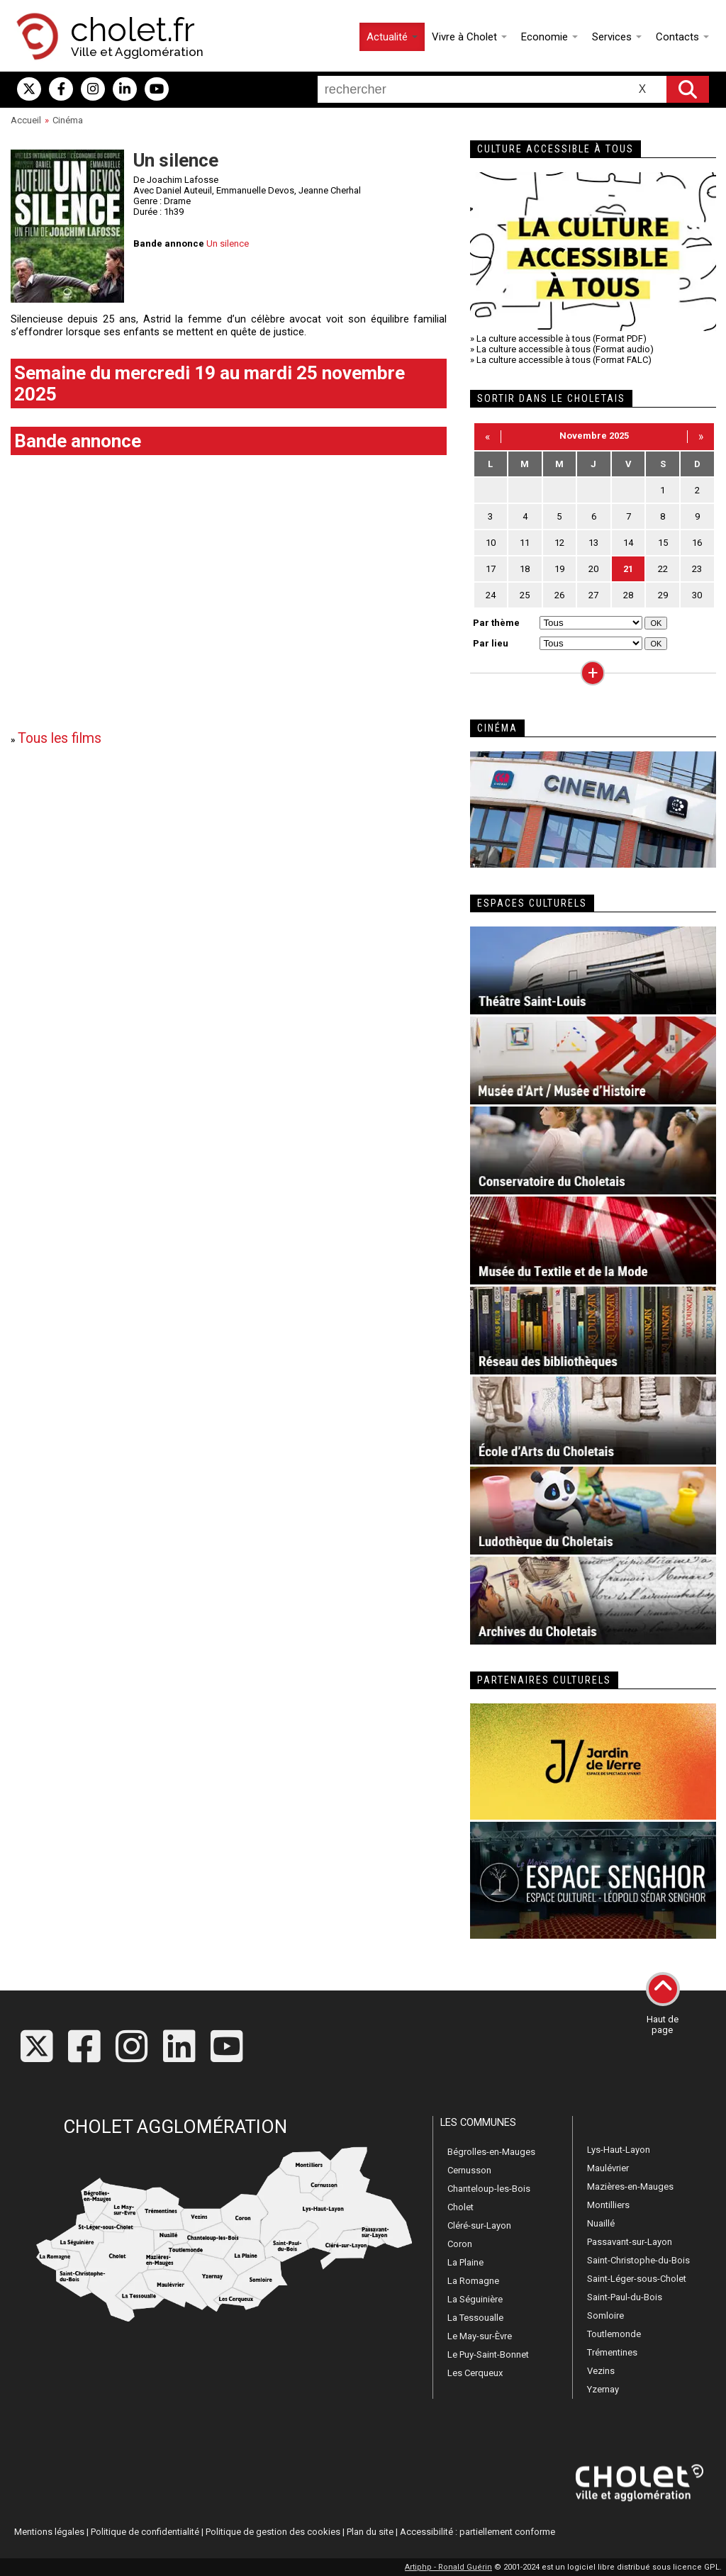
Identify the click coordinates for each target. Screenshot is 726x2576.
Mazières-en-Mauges (630, 2186)
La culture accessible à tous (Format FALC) (564, 359)
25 (525, 595)
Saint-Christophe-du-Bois (638, 2260)
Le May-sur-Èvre (479, 2336)
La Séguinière (475, 2299)
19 (559, 569)
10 (491, 542)
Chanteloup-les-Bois (488, 2188)
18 (525, 569)
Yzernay (603, 2389)
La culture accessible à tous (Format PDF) (561, 338)
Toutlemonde (614, 2334)
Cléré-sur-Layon (479, 2225)
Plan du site (370, 2531)
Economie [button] (549, 36)
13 (593, 542)
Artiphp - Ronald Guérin (448, 2567)
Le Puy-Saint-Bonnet (488, 2354)
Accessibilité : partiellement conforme (477, 2531)
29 (663, 595)
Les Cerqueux (475, 2373)
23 (697, 569)
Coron (459, 2244)
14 (628, 542)
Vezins (601, 2370)
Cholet (460, 2207)
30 (697, 595)
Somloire (605, 2315)
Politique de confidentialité (145, 2531)
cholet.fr (132, 30)
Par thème (496, 622)
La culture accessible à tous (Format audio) (565, 349)
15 (663, 542)
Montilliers (608, 2205)
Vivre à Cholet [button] (469, 36)
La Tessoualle (475, 2317)
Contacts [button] (682, 36)
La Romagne (473, 2280)
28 (628, 595)
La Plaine (465, 2262)
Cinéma (67, 120)
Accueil (26, 120)
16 (697, 542)
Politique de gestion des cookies (273, 2531)
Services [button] (617, 36)
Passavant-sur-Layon (629, 2241)
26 (559, 595)
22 (663, 569)
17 (491, 569)
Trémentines (612, 2352)
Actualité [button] (392, 36)
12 (559, 542)
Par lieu (490, 643)
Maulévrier (608, 2168)
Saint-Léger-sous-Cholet (636, 2278)
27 (593, 595)
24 (491, 595)
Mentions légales (49, 2531)
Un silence (227, 243)
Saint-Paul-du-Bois (624, 2297)
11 (525, 542)
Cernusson (469, 2170)
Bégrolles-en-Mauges (491, 2151)
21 (628, 569)
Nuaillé (601, 2223)
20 (593, 569)
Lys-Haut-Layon (618, 2149)
